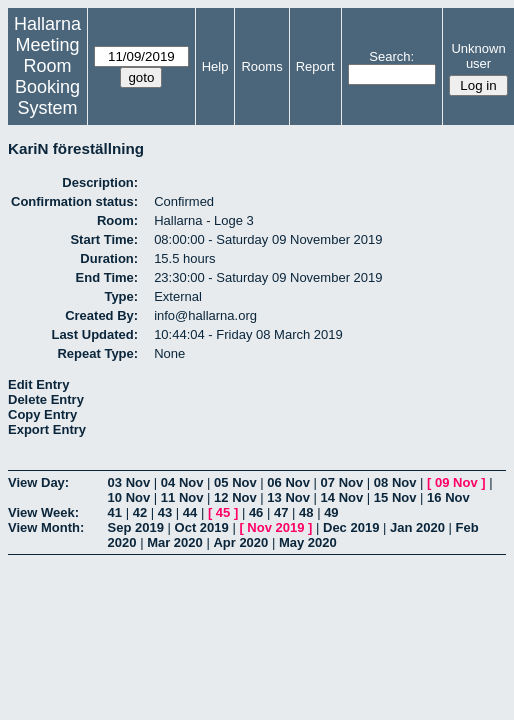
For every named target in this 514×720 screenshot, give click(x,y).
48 (306, 512)
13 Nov (288, 497)
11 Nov (182, 497)
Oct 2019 (202, 527)
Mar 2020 (175, 542)
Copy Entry (42, 414)
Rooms (261, 66)
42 (140, 512)
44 (190, 512)
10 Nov (129, 497)
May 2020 (308, 542)
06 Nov (288, 482)
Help (215, 66)
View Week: (43, 512)
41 (115, 512)
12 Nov (235, 497)
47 (281, 512)
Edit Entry (38, 384)
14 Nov (342, 497)
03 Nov (129, 482)
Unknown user (478, 56)
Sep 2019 (136, 527)
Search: (391, 56)
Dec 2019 (351, 527)
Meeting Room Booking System (47, 76)
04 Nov (182, 482)
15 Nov (395, 497)
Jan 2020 (417, 527)
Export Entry (47, 429)
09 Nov (456, 482)
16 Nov (448, 497)
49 (331, 512)
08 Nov (395, 482)
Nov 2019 (275, 527)
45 (223, 512)
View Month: (46, 527)
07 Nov (342, 482)
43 (165, 512)
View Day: (38, 482)
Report (315, 66)
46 (256, 512)
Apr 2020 (240, 542)
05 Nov (235, 482)
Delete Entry (46, 399)
